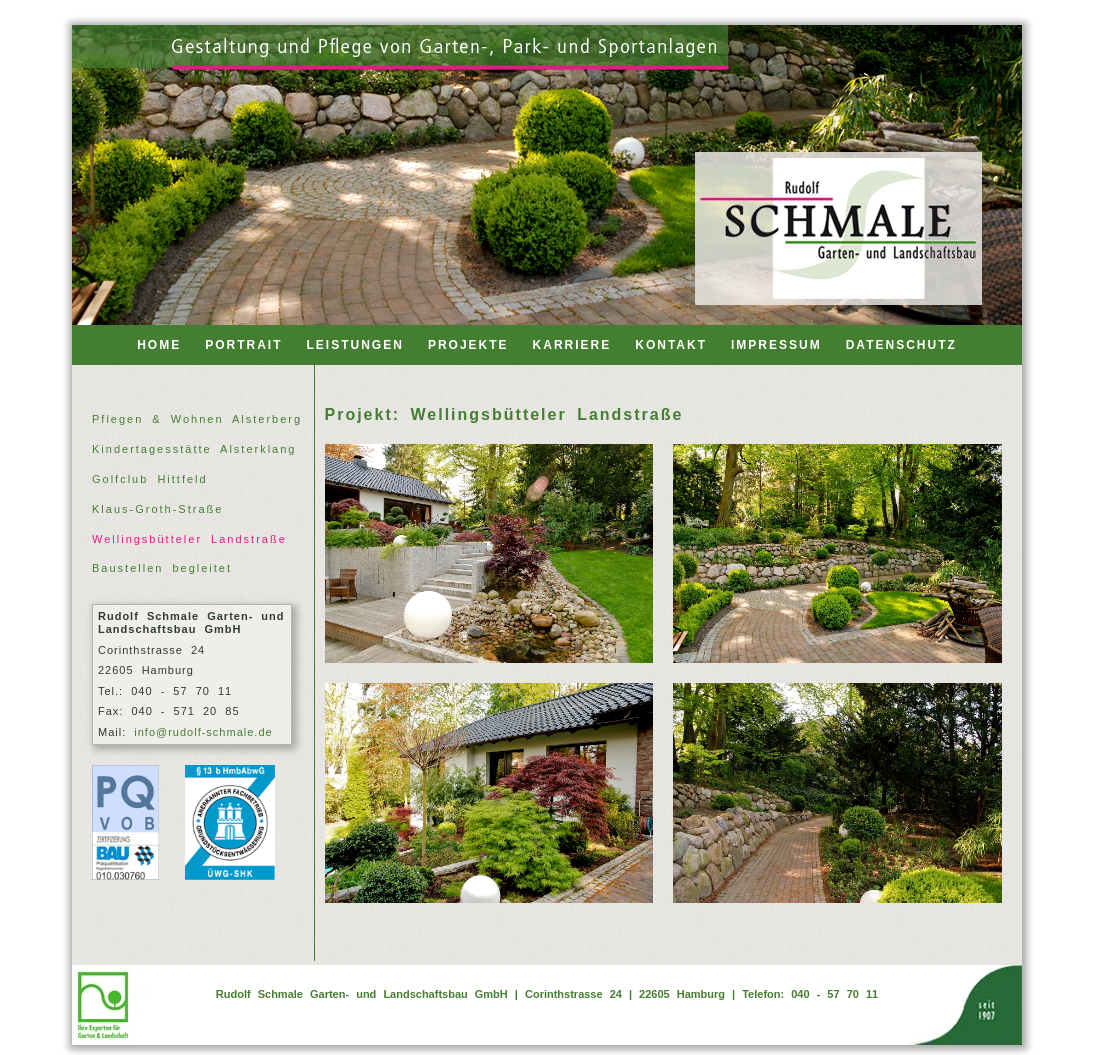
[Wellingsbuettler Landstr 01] (489, 553)
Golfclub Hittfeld (150, 479)
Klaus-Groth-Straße (157, 509)
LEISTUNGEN (355, 345)
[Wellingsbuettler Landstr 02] (837, 553)
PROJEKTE (468, 345)
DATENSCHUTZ (901, 345)
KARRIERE (572, 345)
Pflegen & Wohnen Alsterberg (197, 419)
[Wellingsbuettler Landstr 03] (489, 792)
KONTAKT (671, 345)
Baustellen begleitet (162, 568)
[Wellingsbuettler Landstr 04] (837, 792)
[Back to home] (838, 228)
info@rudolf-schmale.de (203, 732)
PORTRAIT (243, 345)
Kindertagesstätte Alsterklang (194, 449)
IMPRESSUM (776, 345)
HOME (159, 345)
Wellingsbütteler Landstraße (189, 539)
